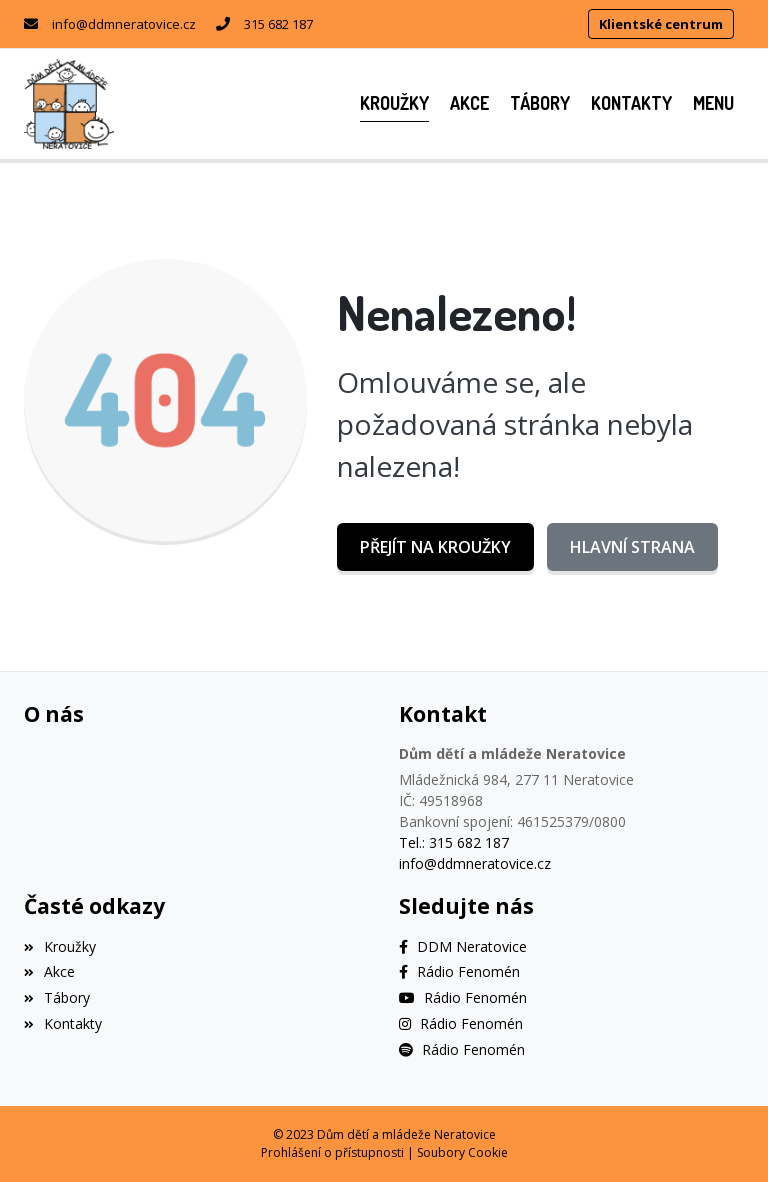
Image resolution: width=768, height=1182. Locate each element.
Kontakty (63, 1023)
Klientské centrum (661, 24)
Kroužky (60, 946)
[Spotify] (462, 1049)
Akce (49, 971)
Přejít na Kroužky (435, 547)
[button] (713, 103)
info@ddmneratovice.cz (124, 24)
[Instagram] (461, 1023)
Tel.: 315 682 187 (454, 842)
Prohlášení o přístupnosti (332, 1152)
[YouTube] (463, 997)
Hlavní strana (632, 547)
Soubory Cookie (462, 1152)
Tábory (57, 997)
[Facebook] (463, 946)
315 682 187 (278, 24)
